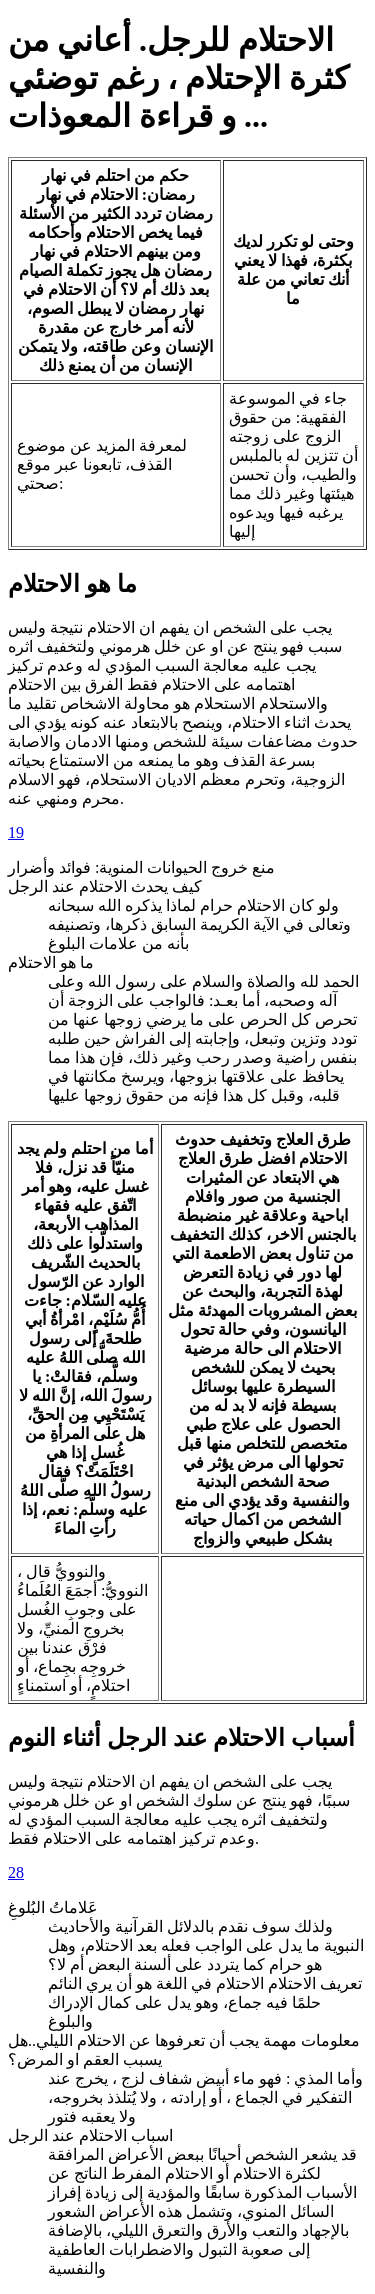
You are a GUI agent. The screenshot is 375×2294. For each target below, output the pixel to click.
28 (16, 1872)
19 (16, 832)
